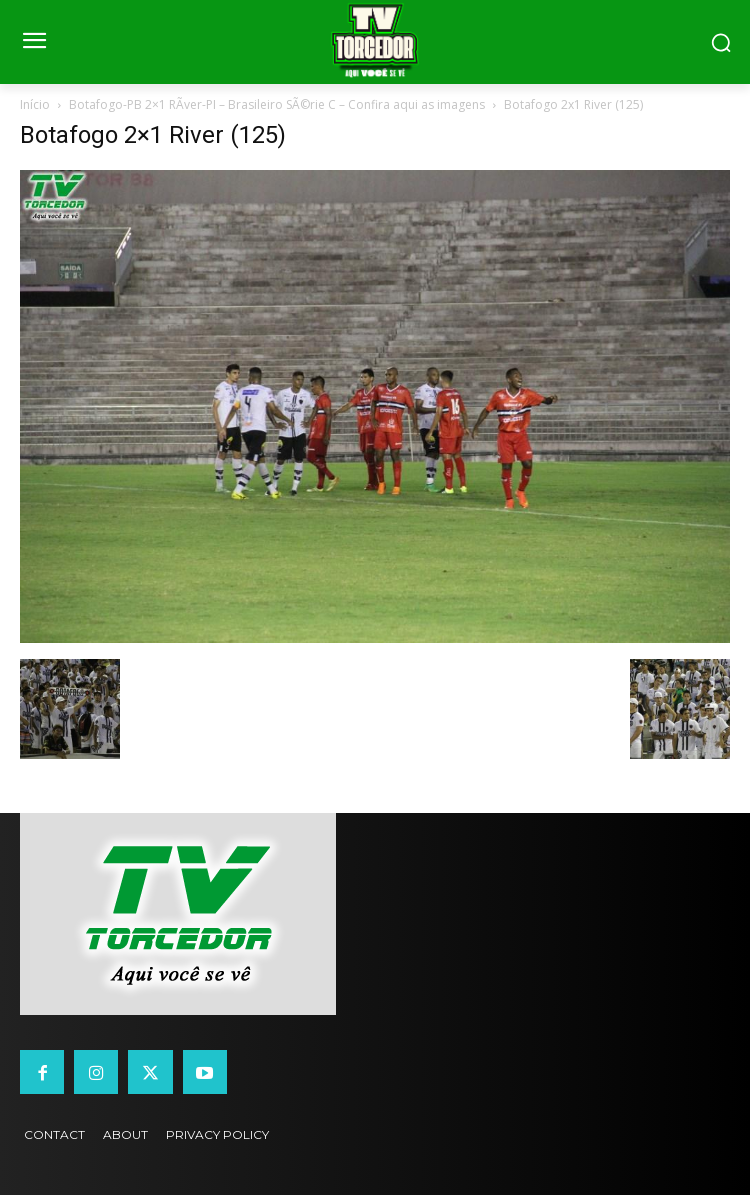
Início (35, 104)
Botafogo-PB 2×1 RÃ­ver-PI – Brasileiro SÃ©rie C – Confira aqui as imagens (277, 104)
